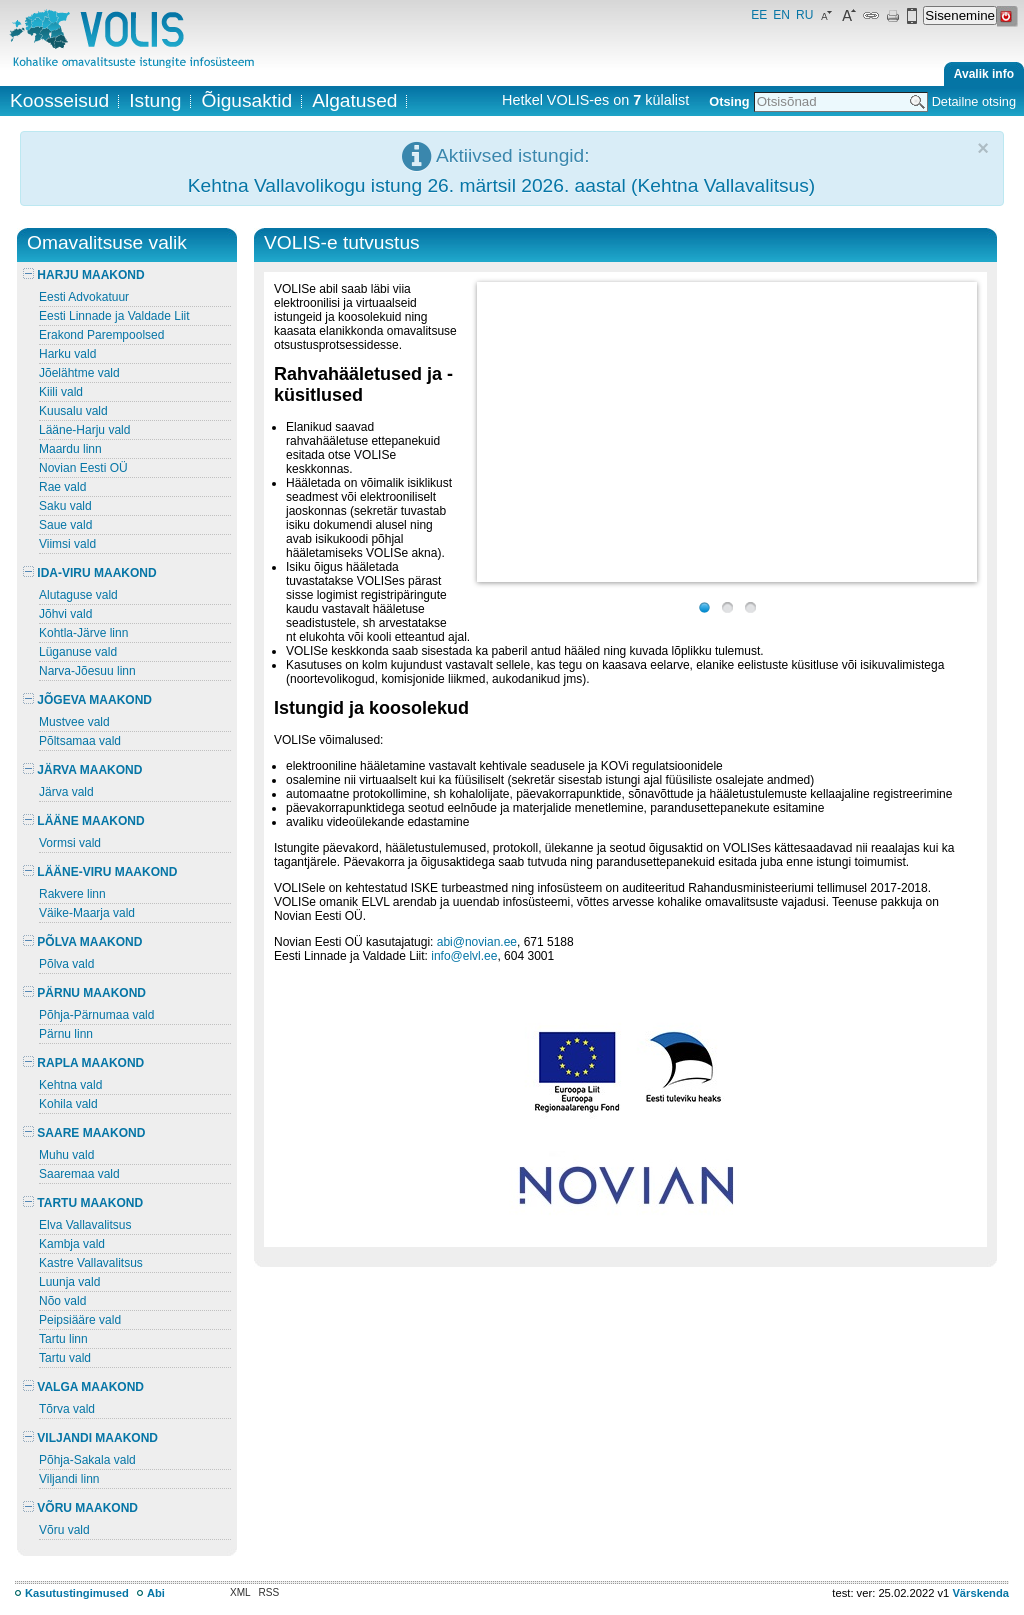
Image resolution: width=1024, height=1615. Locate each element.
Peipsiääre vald (80, 1320)
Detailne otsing (974, 101)
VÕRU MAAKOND (80, 1508)
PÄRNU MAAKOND (84, 993)
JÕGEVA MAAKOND (87, 700)
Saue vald (65, 525)
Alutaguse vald (78, 595)
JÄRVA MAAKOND (82, 770)
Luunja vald (69, 1282)
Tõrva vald (67, 1409)
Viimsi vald (67, 544)
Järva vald (66, 792)
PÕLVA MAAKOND (82, 942)
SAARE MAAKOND (84, 1133)
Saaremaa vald (79, 1174)
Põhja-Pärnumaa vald (96, 1015)
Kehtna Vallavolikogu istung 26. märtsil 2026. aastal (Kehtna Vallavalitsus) (502, 185)
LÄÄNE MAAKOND (84, 821)
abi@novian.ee (477, 942)
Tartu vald (65, 1358)
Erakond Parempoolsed (101, 335)
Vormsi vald (70, 843)
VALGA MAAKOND (83, 1387)
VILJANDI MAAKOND (90, 1438)
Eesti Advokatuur (84, 297)
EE (759, 15)
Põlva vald (66, 964)
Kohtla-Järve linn (83, 633)
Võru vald (64, 1530)
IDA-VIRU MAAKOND (90, 573)
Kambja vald (72, 1244)
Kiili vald (61, 392)
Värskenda (980, 1593)
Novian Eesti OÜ (83, 468)
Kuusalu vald (73, 411)
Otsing (729, 101)
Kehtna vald (70, 1085)
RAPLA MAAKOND (83, 1063)
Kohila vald (68, 1104)
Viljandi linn (69, 1479)
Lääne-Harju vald (84, 430)
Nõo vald (62, 1301)
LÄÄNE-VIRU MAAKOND (100, 872)
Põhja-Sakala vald (87, 1460)
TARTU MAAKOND (83, 1203)
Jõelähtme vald (79, 373)
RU (804, 15)
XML (240, 1592)
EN (781, 15)
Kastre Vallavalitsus (91, 1263)
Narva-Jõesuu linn (87, 671)
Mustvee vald (74, 722)
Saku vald (65, 506)
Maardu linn (70, 449)
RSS (269, 1592)
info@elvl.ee (464, 956)
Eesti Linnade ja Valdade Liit (114, 316)
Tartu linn (63, 1339)
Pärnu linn (66, 1034)
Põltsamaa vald (80, 741)
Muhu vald (66, 1155)
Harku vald (67, 354)
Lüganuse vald (78, 652)
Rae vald (62, 487)
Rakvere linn (72, 894)
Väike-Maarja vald (87, 913)
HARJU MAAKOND (84, 275)
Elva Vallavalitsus (85, 1225)
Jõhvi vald (65, 614)
